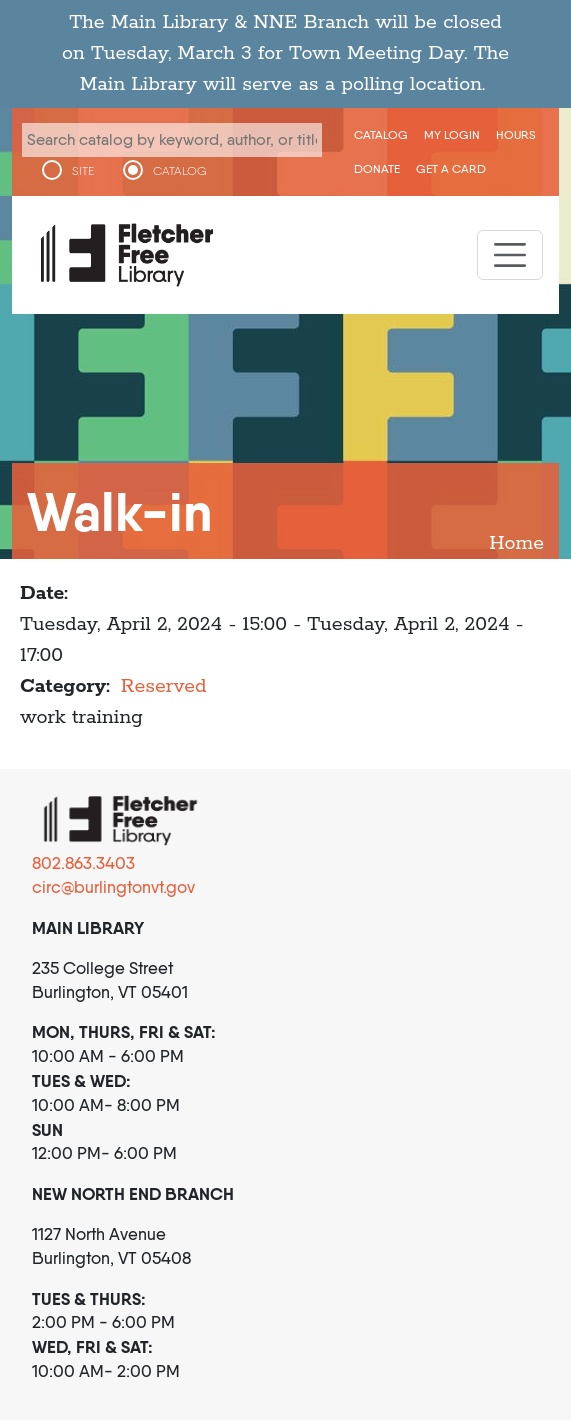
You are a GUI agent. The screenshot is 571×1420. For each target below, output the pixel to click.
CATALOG (180, 171)
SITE (83, 171)
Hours (516, 134)
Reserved (164, 686)
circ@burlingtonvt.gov (113, 887)
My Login (452, 134)
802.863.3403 (83, 863)
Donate (377, 168)
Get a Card (451, 168)
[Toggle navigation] (510, 255)
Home (516, 543)
